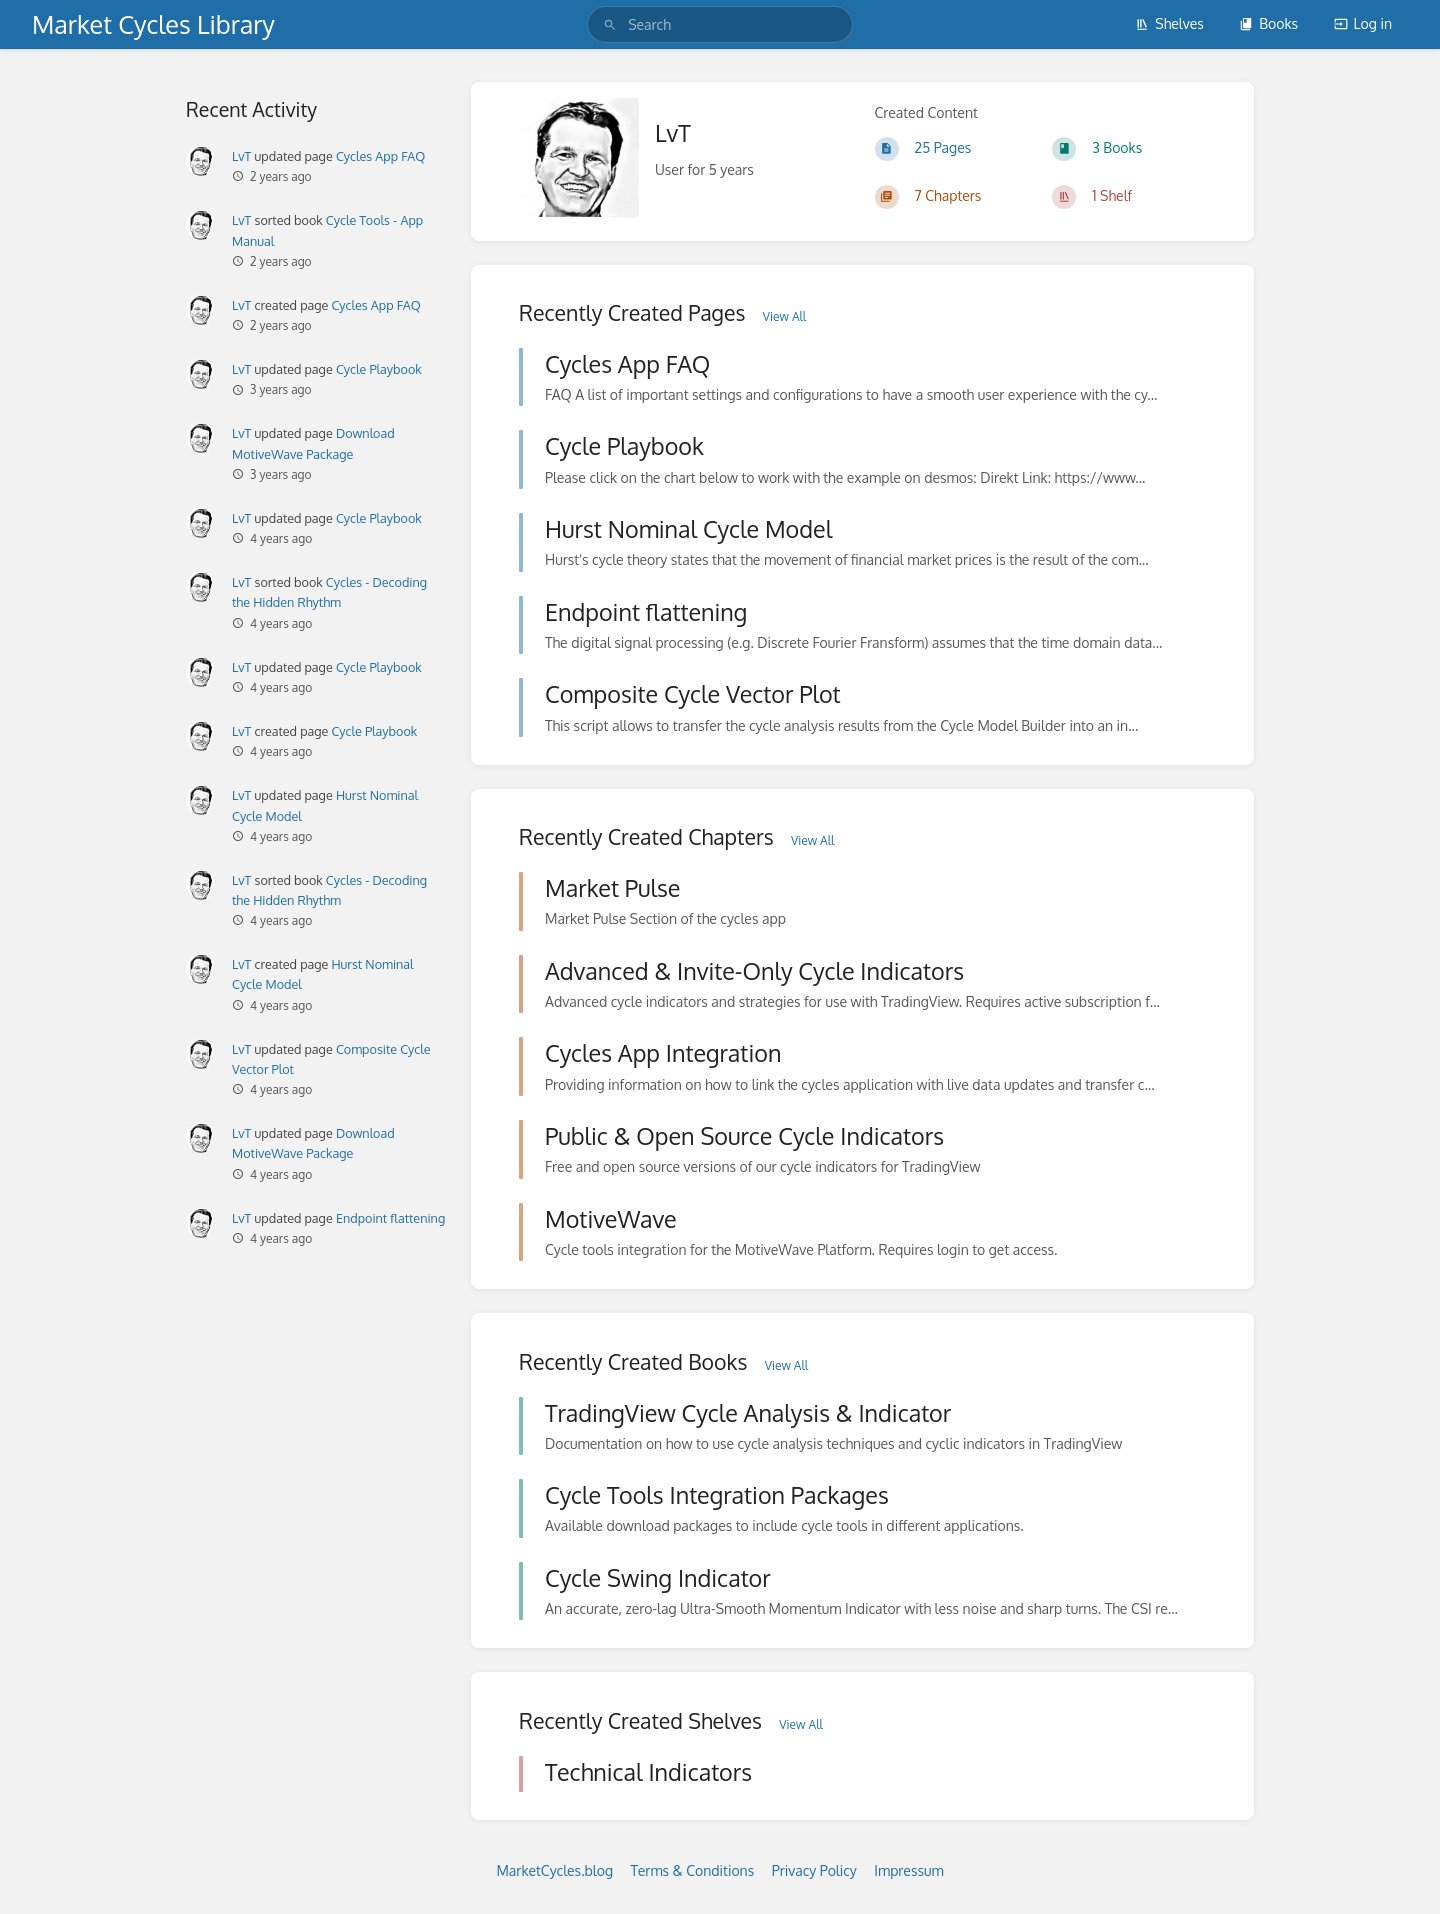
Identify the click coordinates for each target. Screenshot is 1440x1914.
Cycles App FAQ (380, 156)
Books (1268, 23)
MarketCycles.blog (554, 1870)
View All (784, 316)
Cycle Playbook (379, 369)
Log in (1363, 23)
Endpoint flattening (390, 1218)
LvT (241, 156)
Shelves (1169, 23)
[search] (720, 24)
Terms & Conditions (693, 1870)
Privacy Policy (814, 1870)
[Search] (610, 24)
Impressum (908, 1870)
